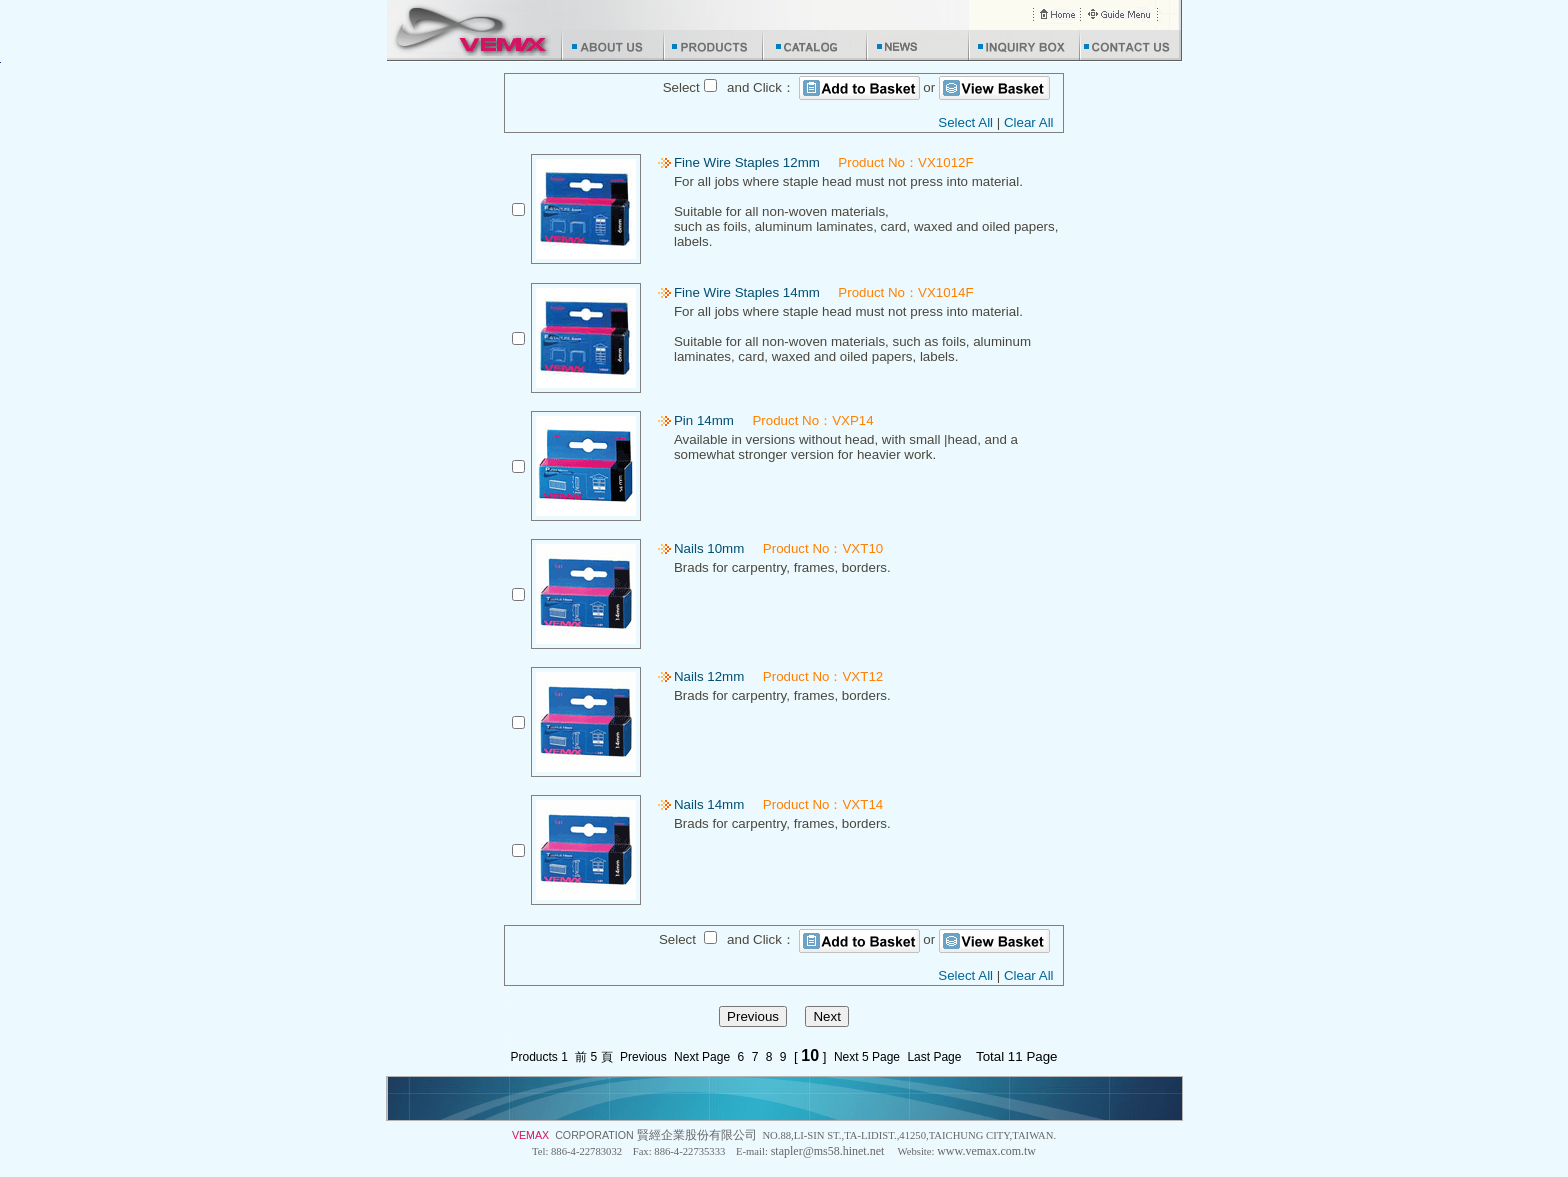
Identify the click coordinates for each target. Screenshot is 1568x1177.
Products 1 (538, 1057)
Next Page (702, 1057)
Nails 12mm (709, 676)
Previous (643, 1057)
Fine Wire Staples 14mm (747, 292)
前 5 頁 (593, 1057)
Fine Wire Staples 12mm (747, 162)
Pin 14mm (704, 420)
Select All (965, 122)
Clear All (1029, 122)
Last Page (934, 1057)
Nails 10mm (709, 548)
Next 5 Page (867, 1057)
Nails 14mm (709, 804)
